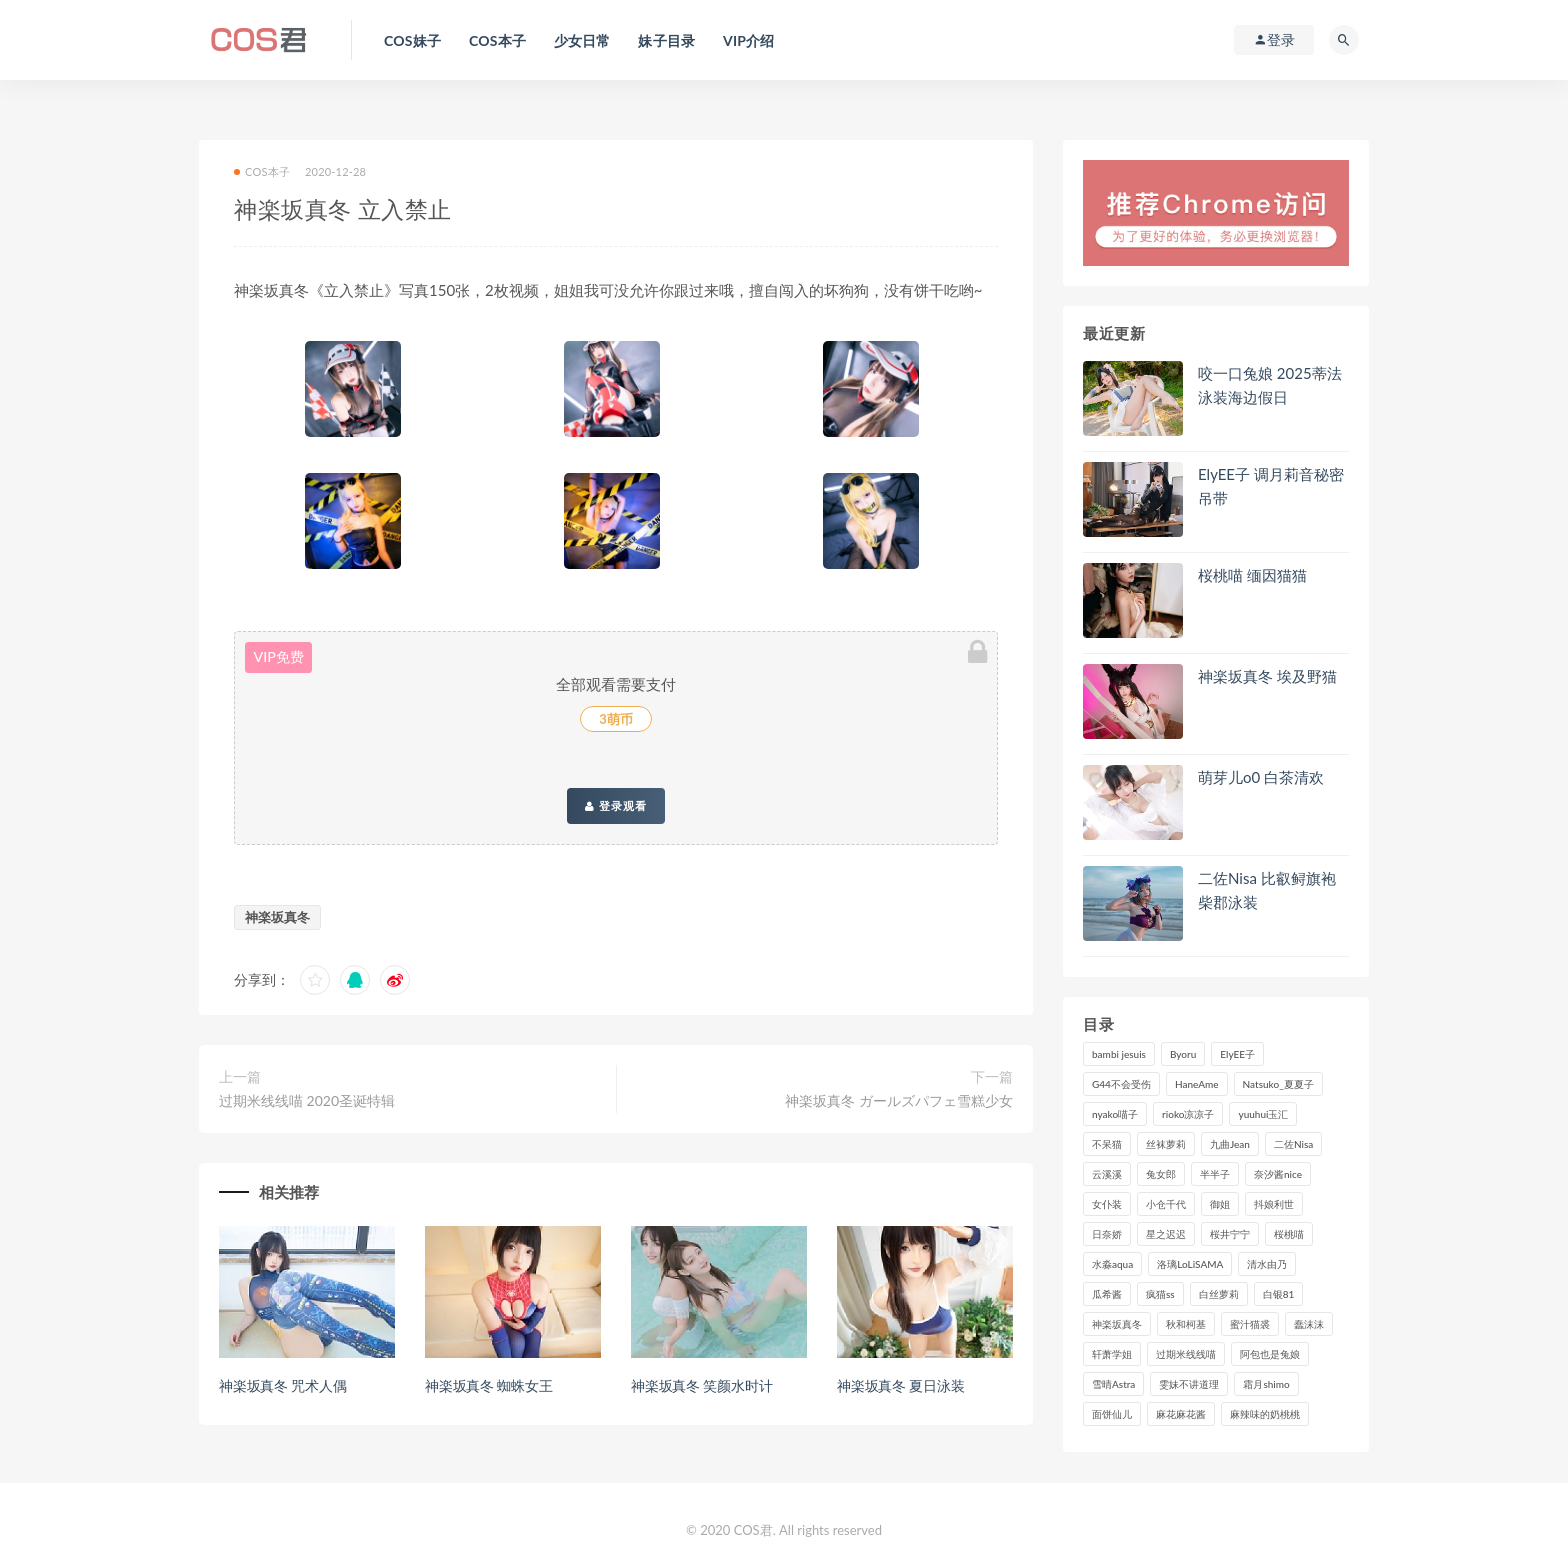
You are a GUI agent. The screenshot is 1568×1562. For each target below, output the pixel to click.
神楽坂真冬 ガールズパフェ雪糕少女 (899, 1100)
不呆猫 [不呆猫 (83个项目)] (1107, 1144)
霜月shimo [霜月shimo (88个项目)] (1266, 1384)
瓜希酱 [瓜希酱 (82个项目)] (1107, 1294)
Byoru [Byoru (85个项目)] (1183, 1054)
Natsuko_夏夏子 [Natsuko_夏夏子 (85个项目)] (1278, 1084)
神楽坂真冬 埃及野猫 (1267, 676)
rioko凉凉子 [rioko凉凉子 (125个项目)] (1188, 1114)
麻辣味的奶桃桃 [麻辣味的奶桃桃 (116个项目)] (1265, 1414)
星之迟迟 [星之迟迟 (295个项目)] (1166, 1234)
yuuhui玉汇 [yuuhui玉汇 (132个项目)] (1263, 1114)
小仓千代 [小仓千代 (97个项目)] (1166, 1204)
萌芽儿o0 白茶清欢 (1261, 777)
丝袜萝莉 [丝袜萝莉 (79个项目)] (1166, 1144)
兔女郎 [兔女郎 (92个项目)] (1161, 1174)
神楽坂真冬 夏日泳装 (901, 1385)
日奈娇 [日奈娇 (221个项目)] (1107, 1234)
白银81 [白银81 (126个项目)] (1279, 1294)
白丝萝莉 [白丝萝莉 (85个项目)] (1219, 1294)
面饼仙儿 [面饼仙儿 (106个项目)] (1112, 1414)
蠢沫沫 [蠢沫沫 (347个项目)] (1309, 1324)
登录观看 (616, 806)
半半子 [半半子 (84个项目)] (1215, 1174)
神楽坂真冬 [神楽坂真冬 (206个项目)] (1117, 1324)
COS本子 (262, 171)
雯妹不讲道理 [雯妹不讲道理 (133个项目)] (1189, 1384)
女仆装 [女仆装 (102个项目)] (1107, 1204)
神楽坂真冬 (277, 917)
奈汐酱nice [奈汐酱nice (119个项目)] (1278, 1174)
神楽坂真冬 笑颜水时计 (701, 1385)
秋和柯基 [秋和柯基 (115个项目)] (1186, 1324)
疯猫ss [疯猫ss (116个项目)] (1160, 1294)
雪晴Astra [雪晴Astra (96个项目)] (1113, 1384)
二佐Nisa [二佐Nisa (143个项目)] (1293, 1144)
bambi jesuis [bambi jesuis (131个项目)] (1119, 1054)
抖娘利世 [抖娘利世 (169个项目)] (1274, 1204)
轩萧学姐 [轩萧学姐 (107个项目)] (1112, 1354)
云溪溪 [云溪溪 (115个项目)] (1107, 1174)
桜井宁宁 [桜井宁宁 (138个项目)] (1230, 1234)
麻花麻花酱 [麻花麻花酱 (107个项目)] (1181, 1414)
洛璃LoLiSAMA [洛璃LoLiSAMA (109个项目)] (1190, 1264)
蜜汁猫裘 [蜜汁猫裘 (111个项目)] (1250, 1324)
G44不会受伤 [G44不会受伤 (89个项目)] (1121, 1084)
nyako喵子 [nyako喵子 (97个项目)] (1115, 1114)
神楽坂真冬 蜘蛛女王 (489, 1385)
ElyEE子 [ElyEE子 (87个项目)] (1237, 1054)
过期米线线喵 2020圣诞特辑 (307, 1100)
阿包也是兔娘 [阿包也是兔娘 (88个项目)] (1270, 1354)
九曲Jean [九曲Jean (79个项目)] (1230, 1144)
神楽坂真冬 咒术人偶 (283, 1385)
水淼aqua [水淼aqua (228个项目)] (1112, 1264)
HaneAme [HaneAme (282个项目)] (1197, 1084)
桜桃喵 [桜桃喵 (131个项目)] (1289, 1234)
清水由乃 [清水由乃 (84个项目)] (1267, 1264)
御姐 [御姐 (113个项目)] (1220, 1204)
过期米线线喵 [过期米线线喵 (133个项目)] (1186, 1354)
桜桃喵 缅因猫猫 (1252, 575)
